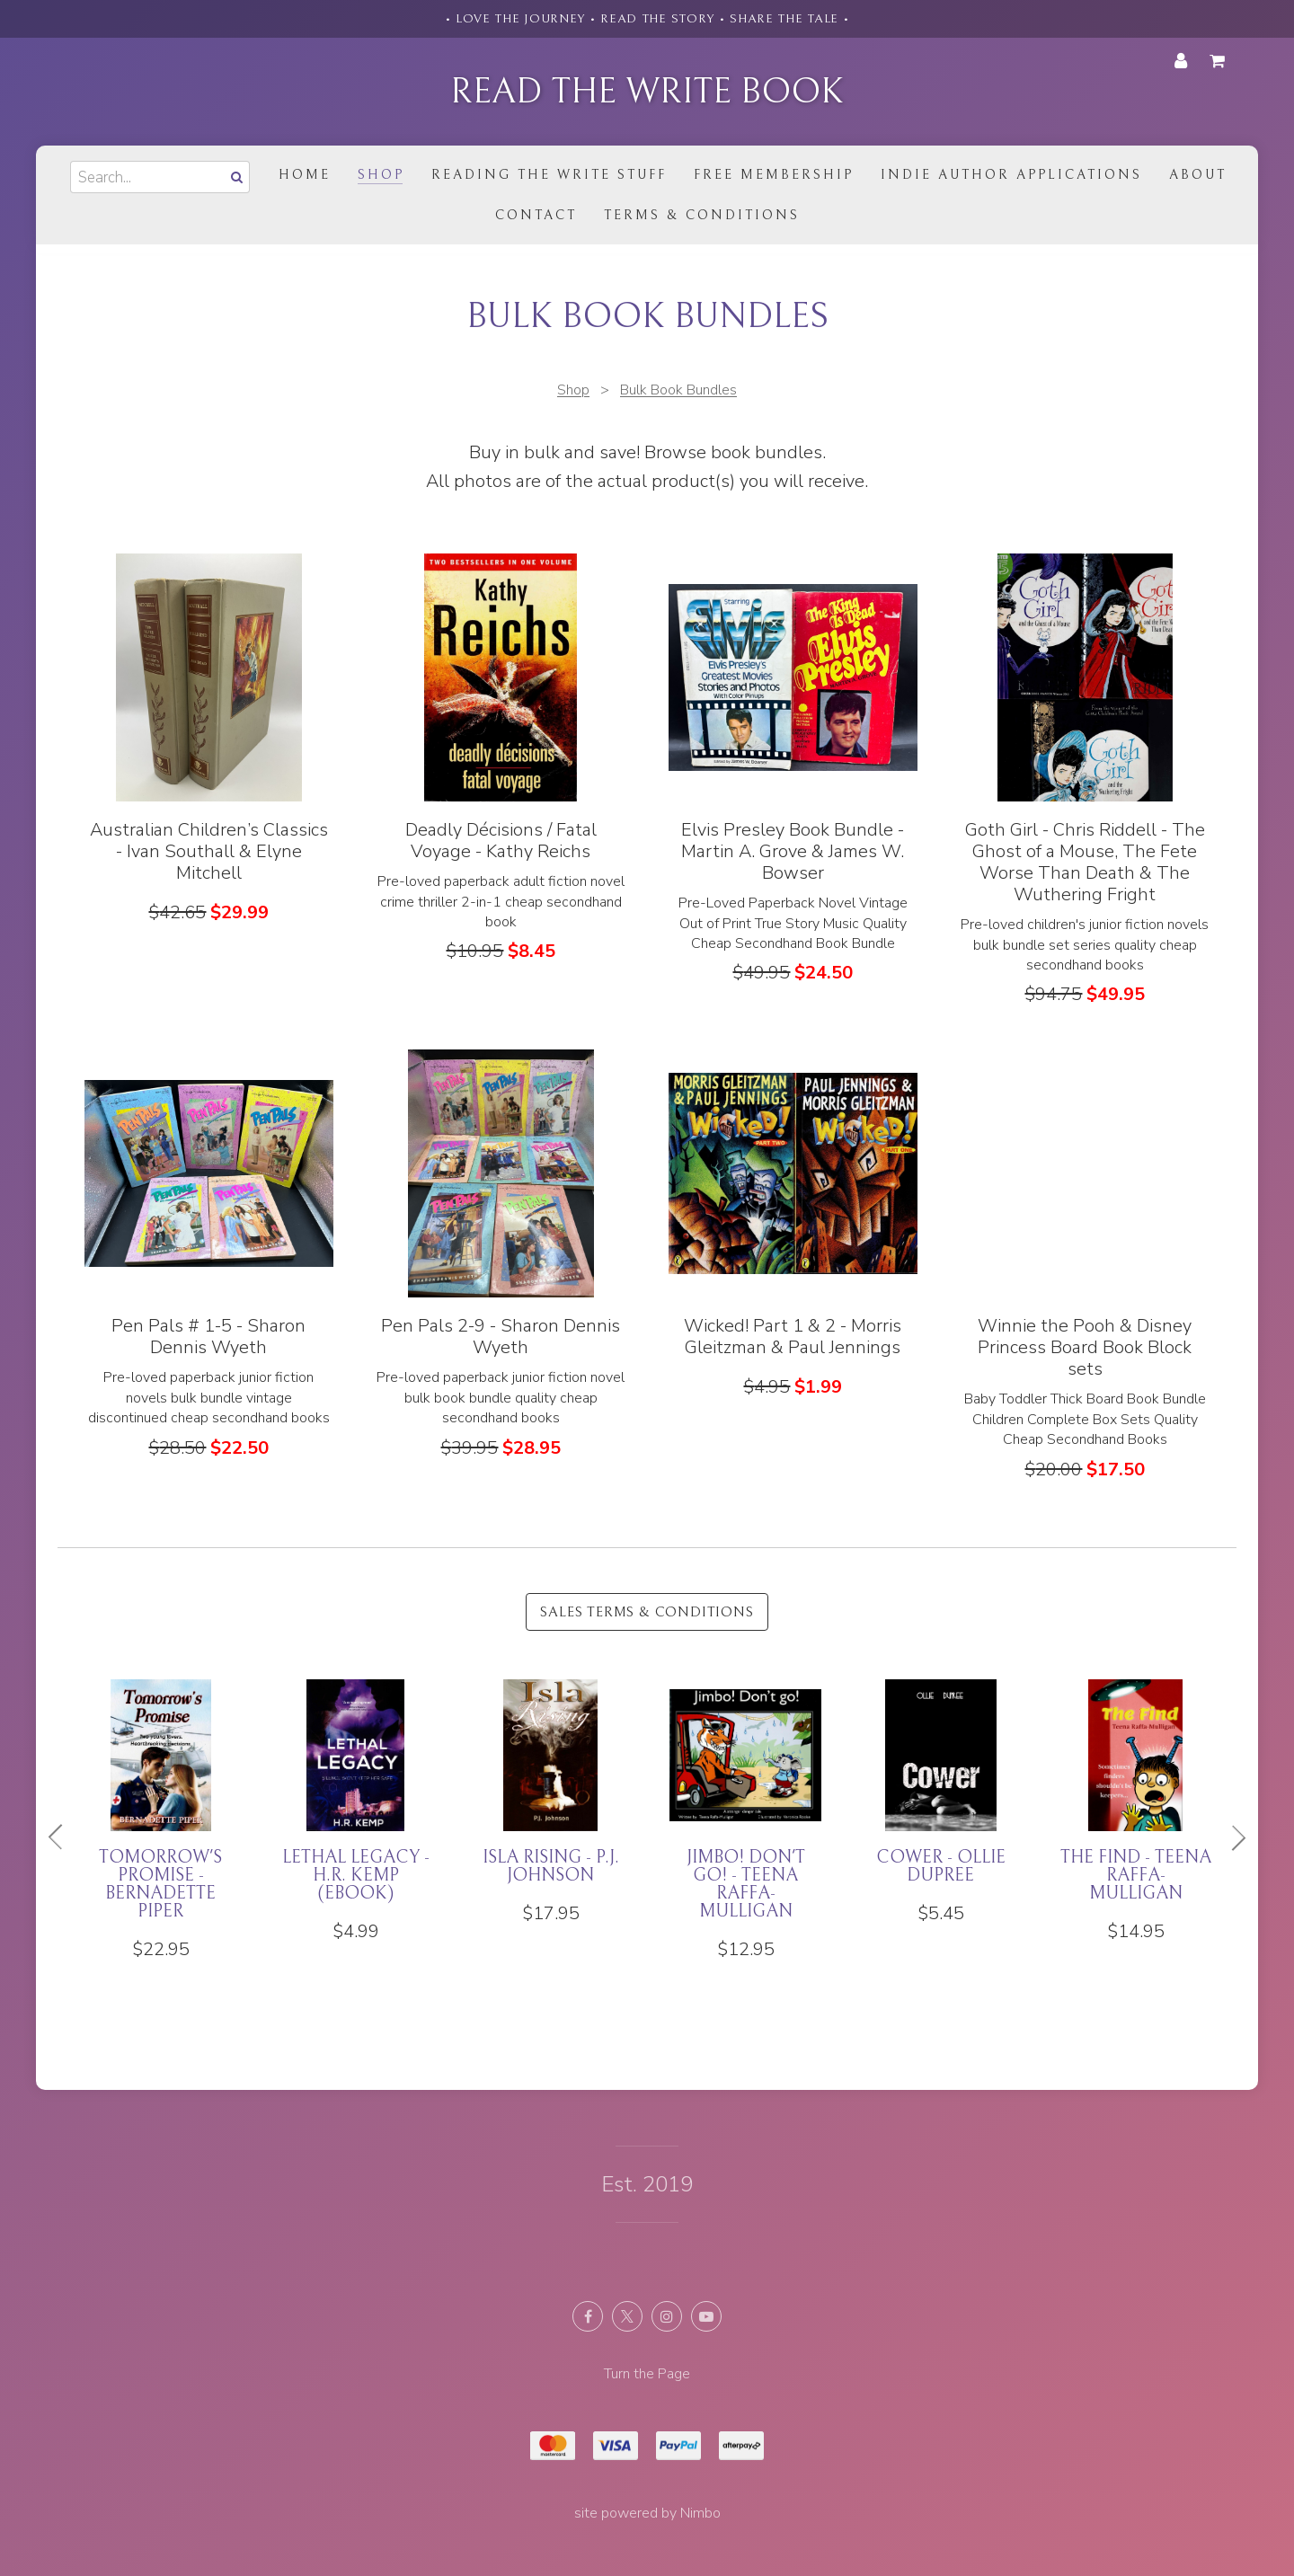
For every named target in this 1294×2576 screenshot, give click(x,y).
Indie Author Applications (1011, 174)
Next (1231, 1837)
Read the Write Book (647, 91)
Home (305, 174)
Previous (63, 1837)
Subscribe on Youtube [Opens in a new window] (706, 2316)
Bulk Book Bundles (678, 390)
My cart (1220, 61)
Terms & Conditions (702, 215)
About (1198, 174)
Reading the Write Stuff (549, 174)
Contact (536, 215)
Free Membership (774, 174)
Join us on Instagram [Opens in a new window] (666, 2316)
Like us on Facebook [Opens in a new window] (587, 2316)
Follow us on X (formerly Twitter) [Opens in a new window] (627, 2316)
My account (1181, 61)
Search (235, 176)
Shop (381, 174)
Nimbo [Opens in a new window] (700, 2513)
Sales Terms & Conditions (646, 1612)
